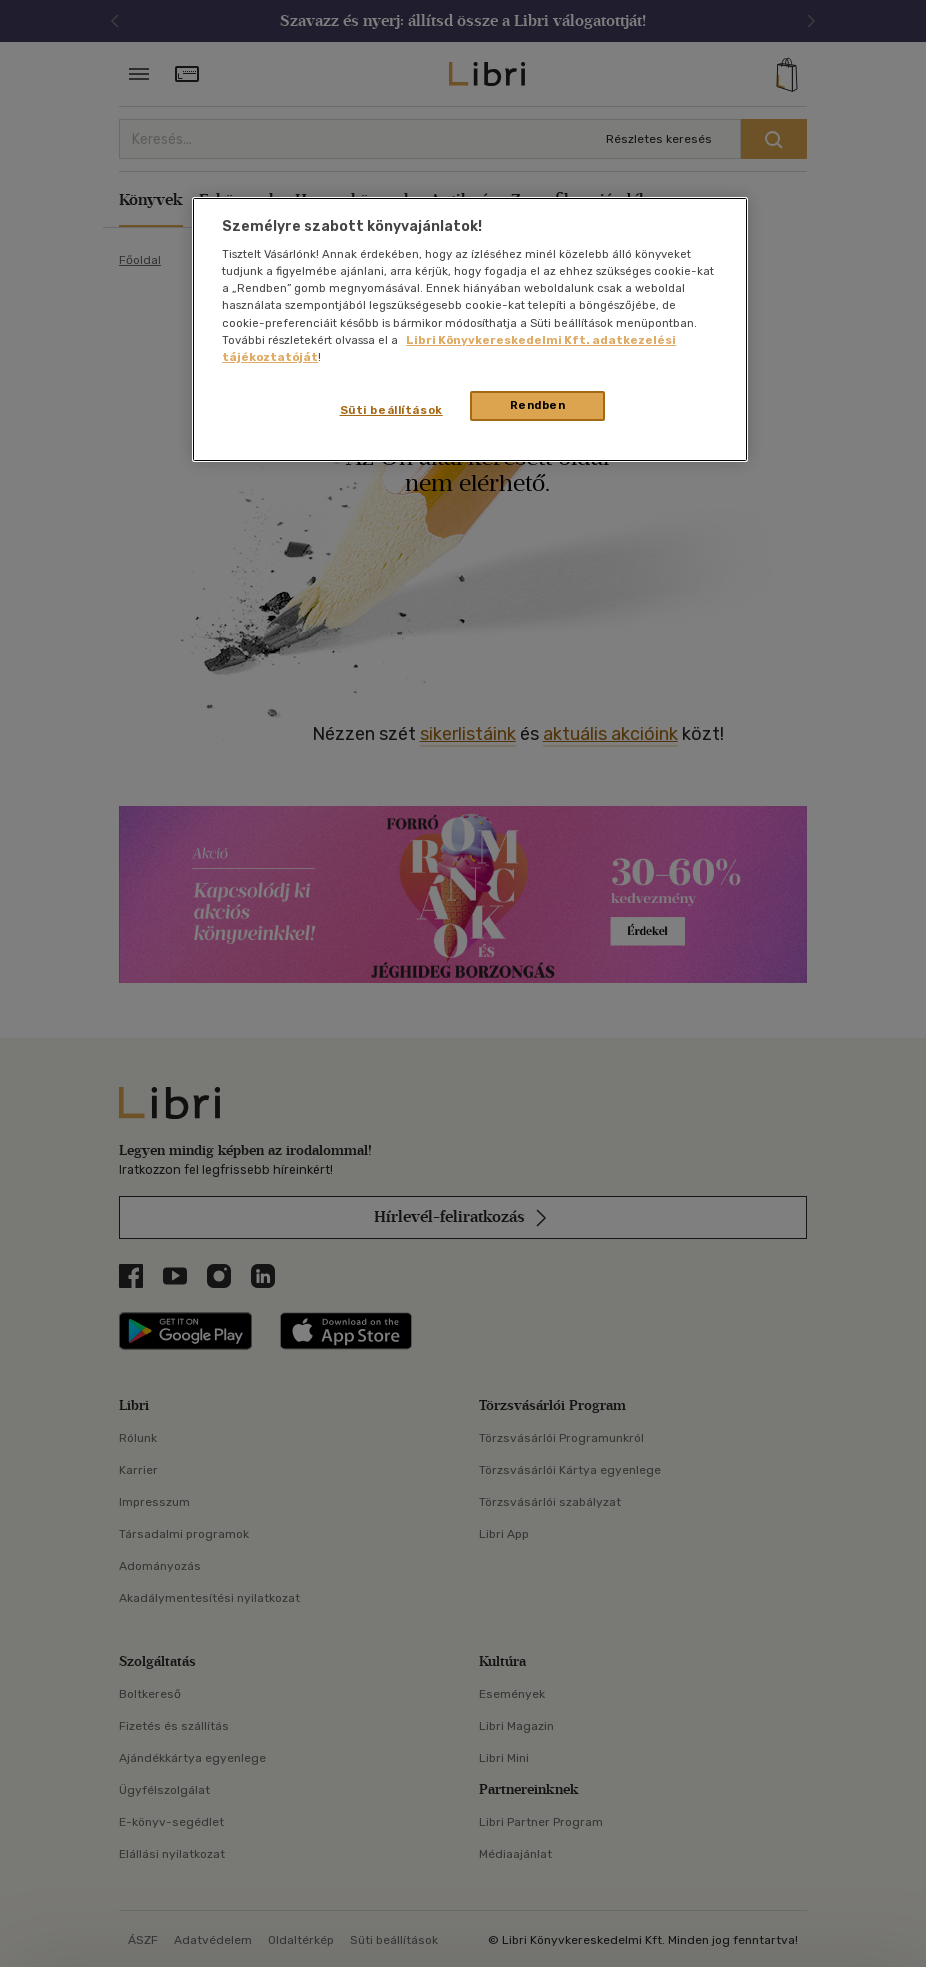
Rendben (538, 405)
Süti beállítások (391, 410)
